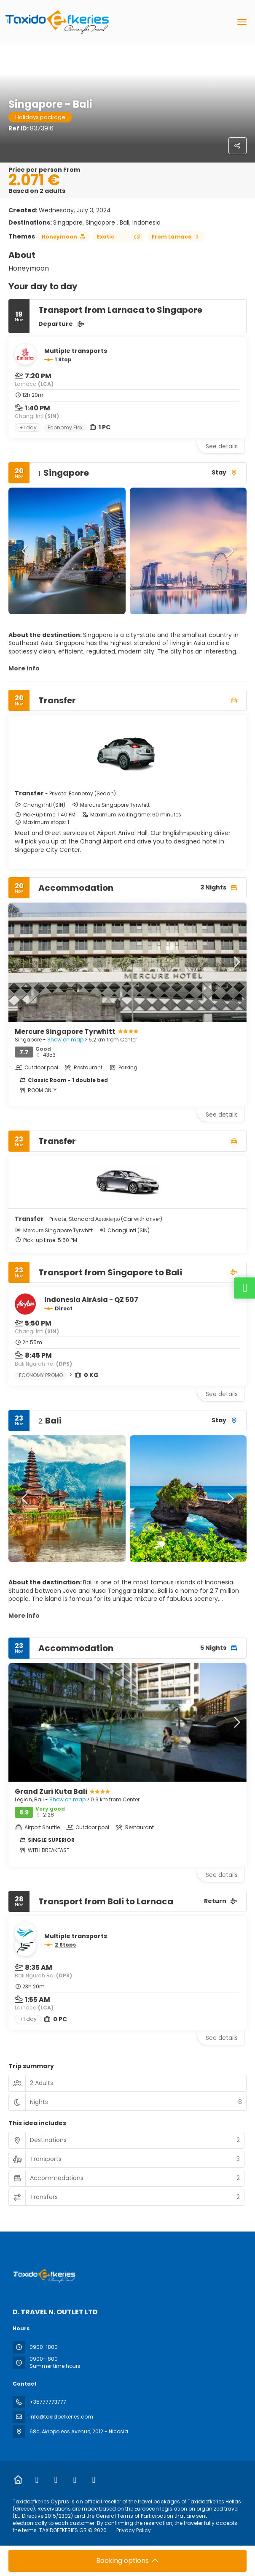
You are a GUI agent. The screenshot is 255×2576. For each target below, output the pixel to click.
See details (222, 446)
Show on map (66, 1039)
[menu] (242, 22)
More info (24, 668)
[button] (25, 550)
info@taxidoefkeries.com (61, 2416)
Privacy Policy (133, 2530)
